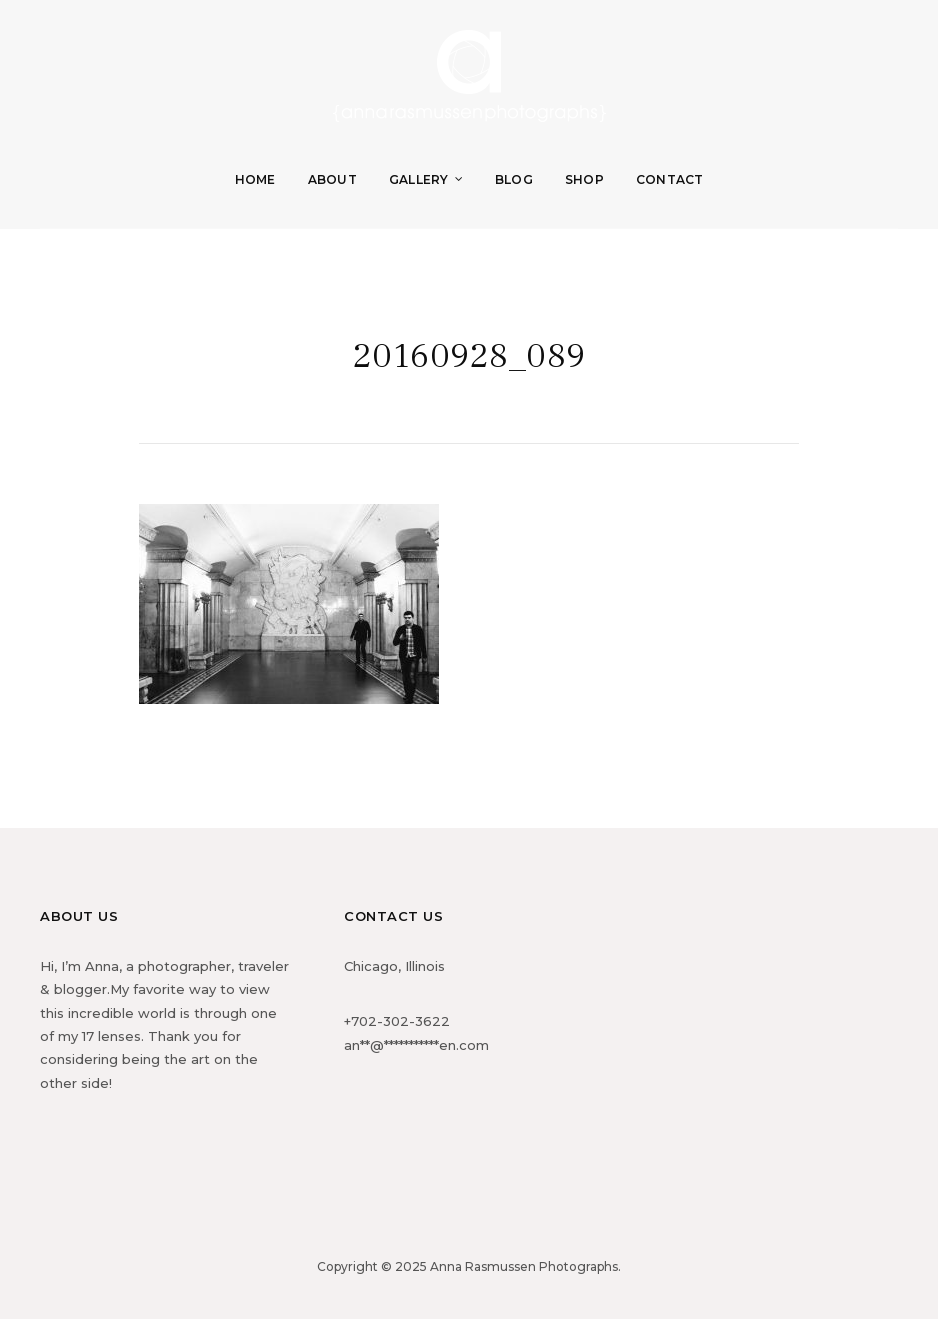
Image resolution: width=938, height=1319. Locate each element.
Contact (670, 179)
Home (255, 179)
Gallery (419, 179)
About (332, 179)
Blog (514, 179)
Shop (584, 179)
